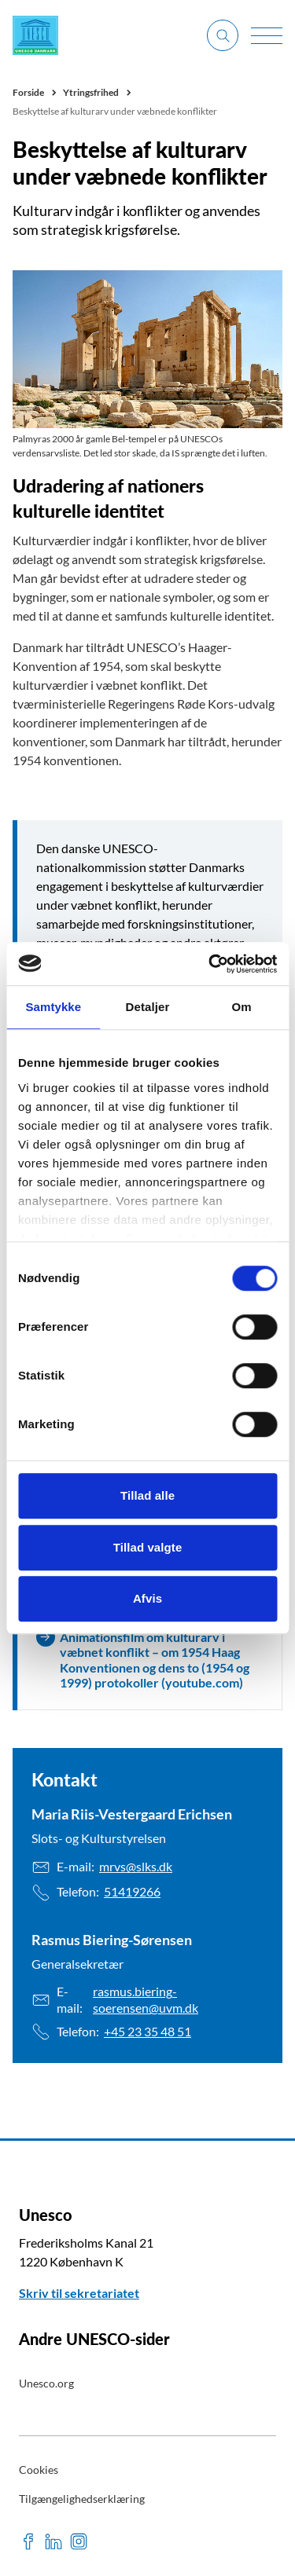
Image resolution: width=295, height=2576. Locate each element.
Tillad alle (147, 1495)
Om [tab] (242, 1006)
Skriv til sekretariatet (79, 2292)
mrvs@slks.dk (135, 1866)
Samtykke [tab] (53, 1006)
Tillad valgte (148, 1547)
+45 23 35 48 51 (147, 2031)
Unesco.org (46, 2383)
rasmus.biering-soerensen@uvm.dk (145, 1999)
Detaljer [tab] (148, 1006)
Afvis (147, 1598)
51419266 (132, 1891)
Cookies (38, 2469)
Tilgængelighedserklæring (82, 2498)
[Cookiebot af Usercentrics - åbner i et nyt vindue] (210, 964)
